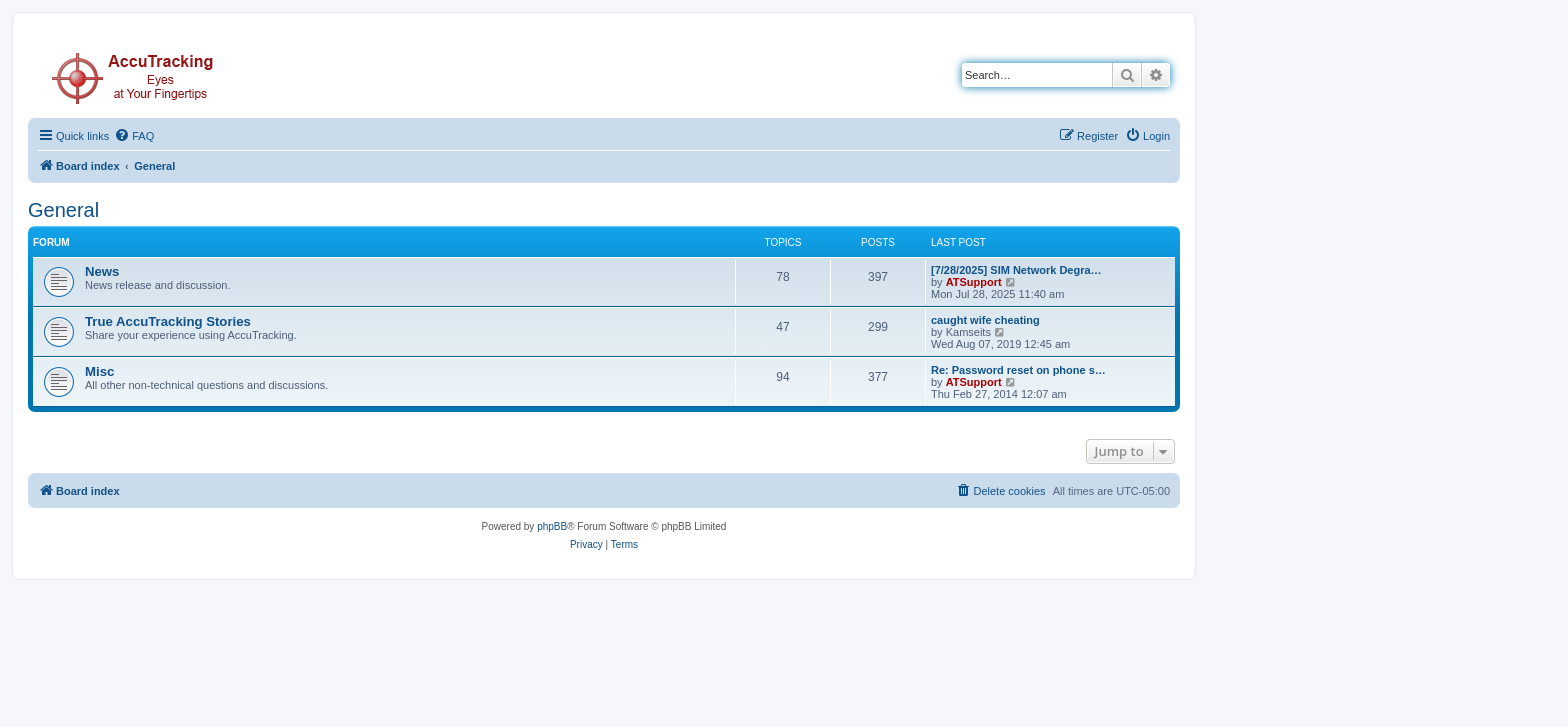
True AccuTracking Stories (168, 321)
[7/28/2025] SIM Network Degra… (1016, 270)
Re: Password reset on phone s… (1018, 370)
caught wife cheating (985, 320)
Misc (99, 371)
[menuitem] (134, 136)
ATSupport (974, 282)
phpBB (552, 526)
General (63, 210)
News (102, 271)
